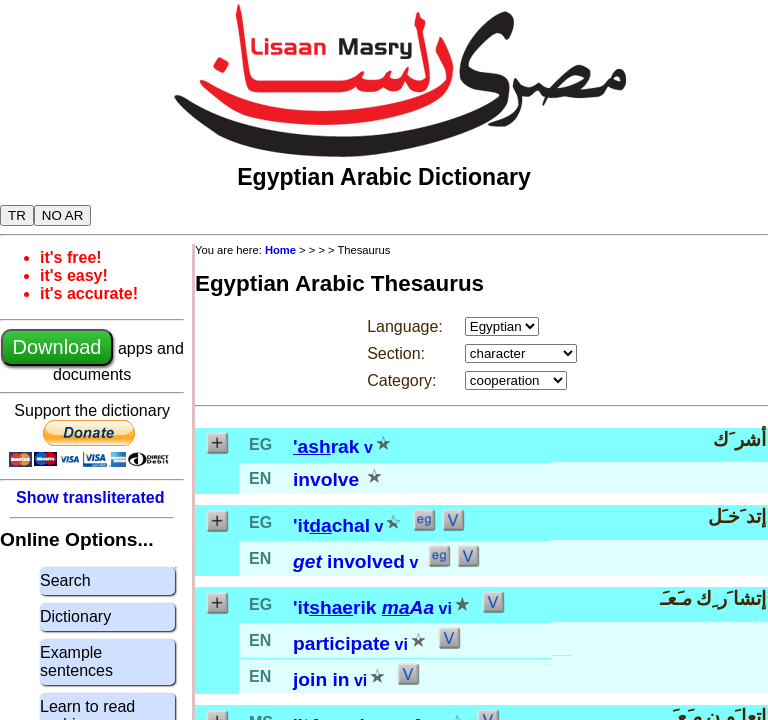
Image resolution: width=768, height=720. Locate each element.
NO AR (62, 215)
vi (445, 608)
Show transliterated (90, 497)
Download (57, 347)
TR (17, 215)
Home (280, 250)
